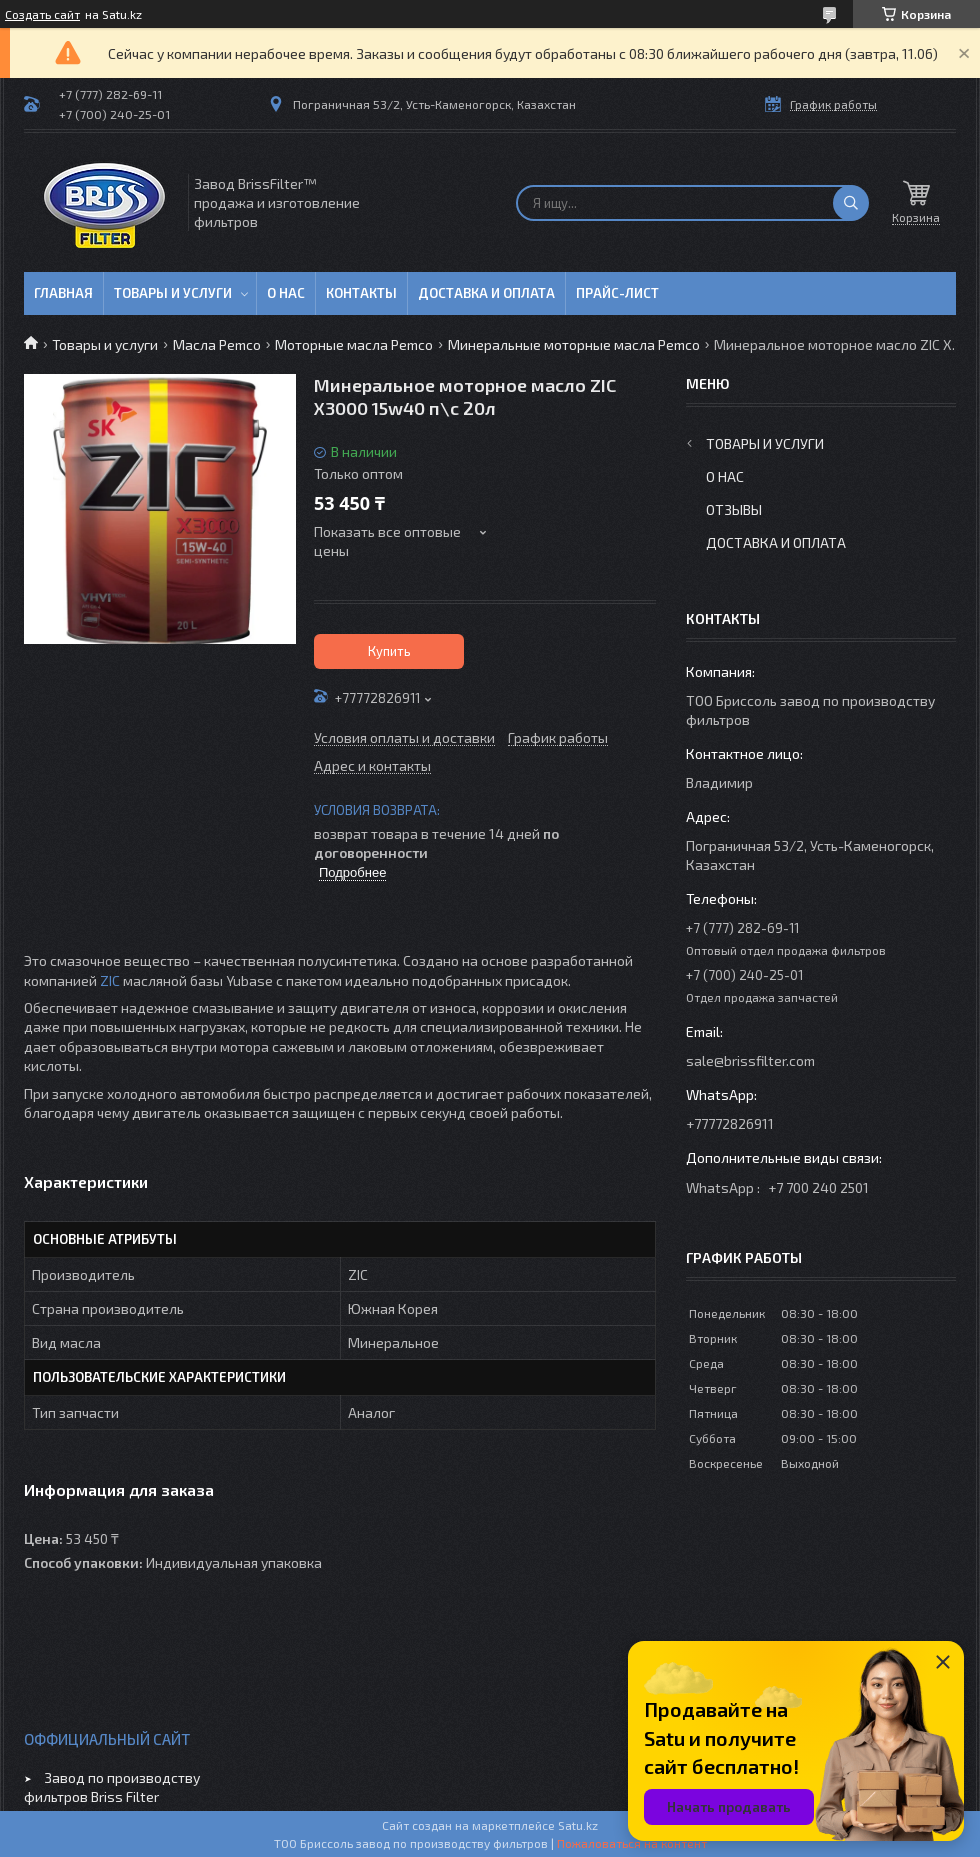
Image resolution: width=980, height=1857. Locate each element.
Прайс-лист (617, 293)
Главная (63, 293)
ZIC (110, 980)
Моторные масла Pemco (354, 344)
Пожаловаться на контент (632, 1843)
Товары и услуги (173, 293)
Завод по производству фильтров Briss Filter (112, 1787)
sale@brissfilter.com (750, 1060)
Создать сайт (42, 14)
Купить (389, 651)
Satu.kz (578, 1825)
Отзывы (734, 509)
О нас (286, 293)
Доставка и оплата (486, 293)
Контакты (361, 293)
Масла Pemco (217, 344)
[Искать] (851, 203)
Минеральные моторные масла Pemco (574, 344)
